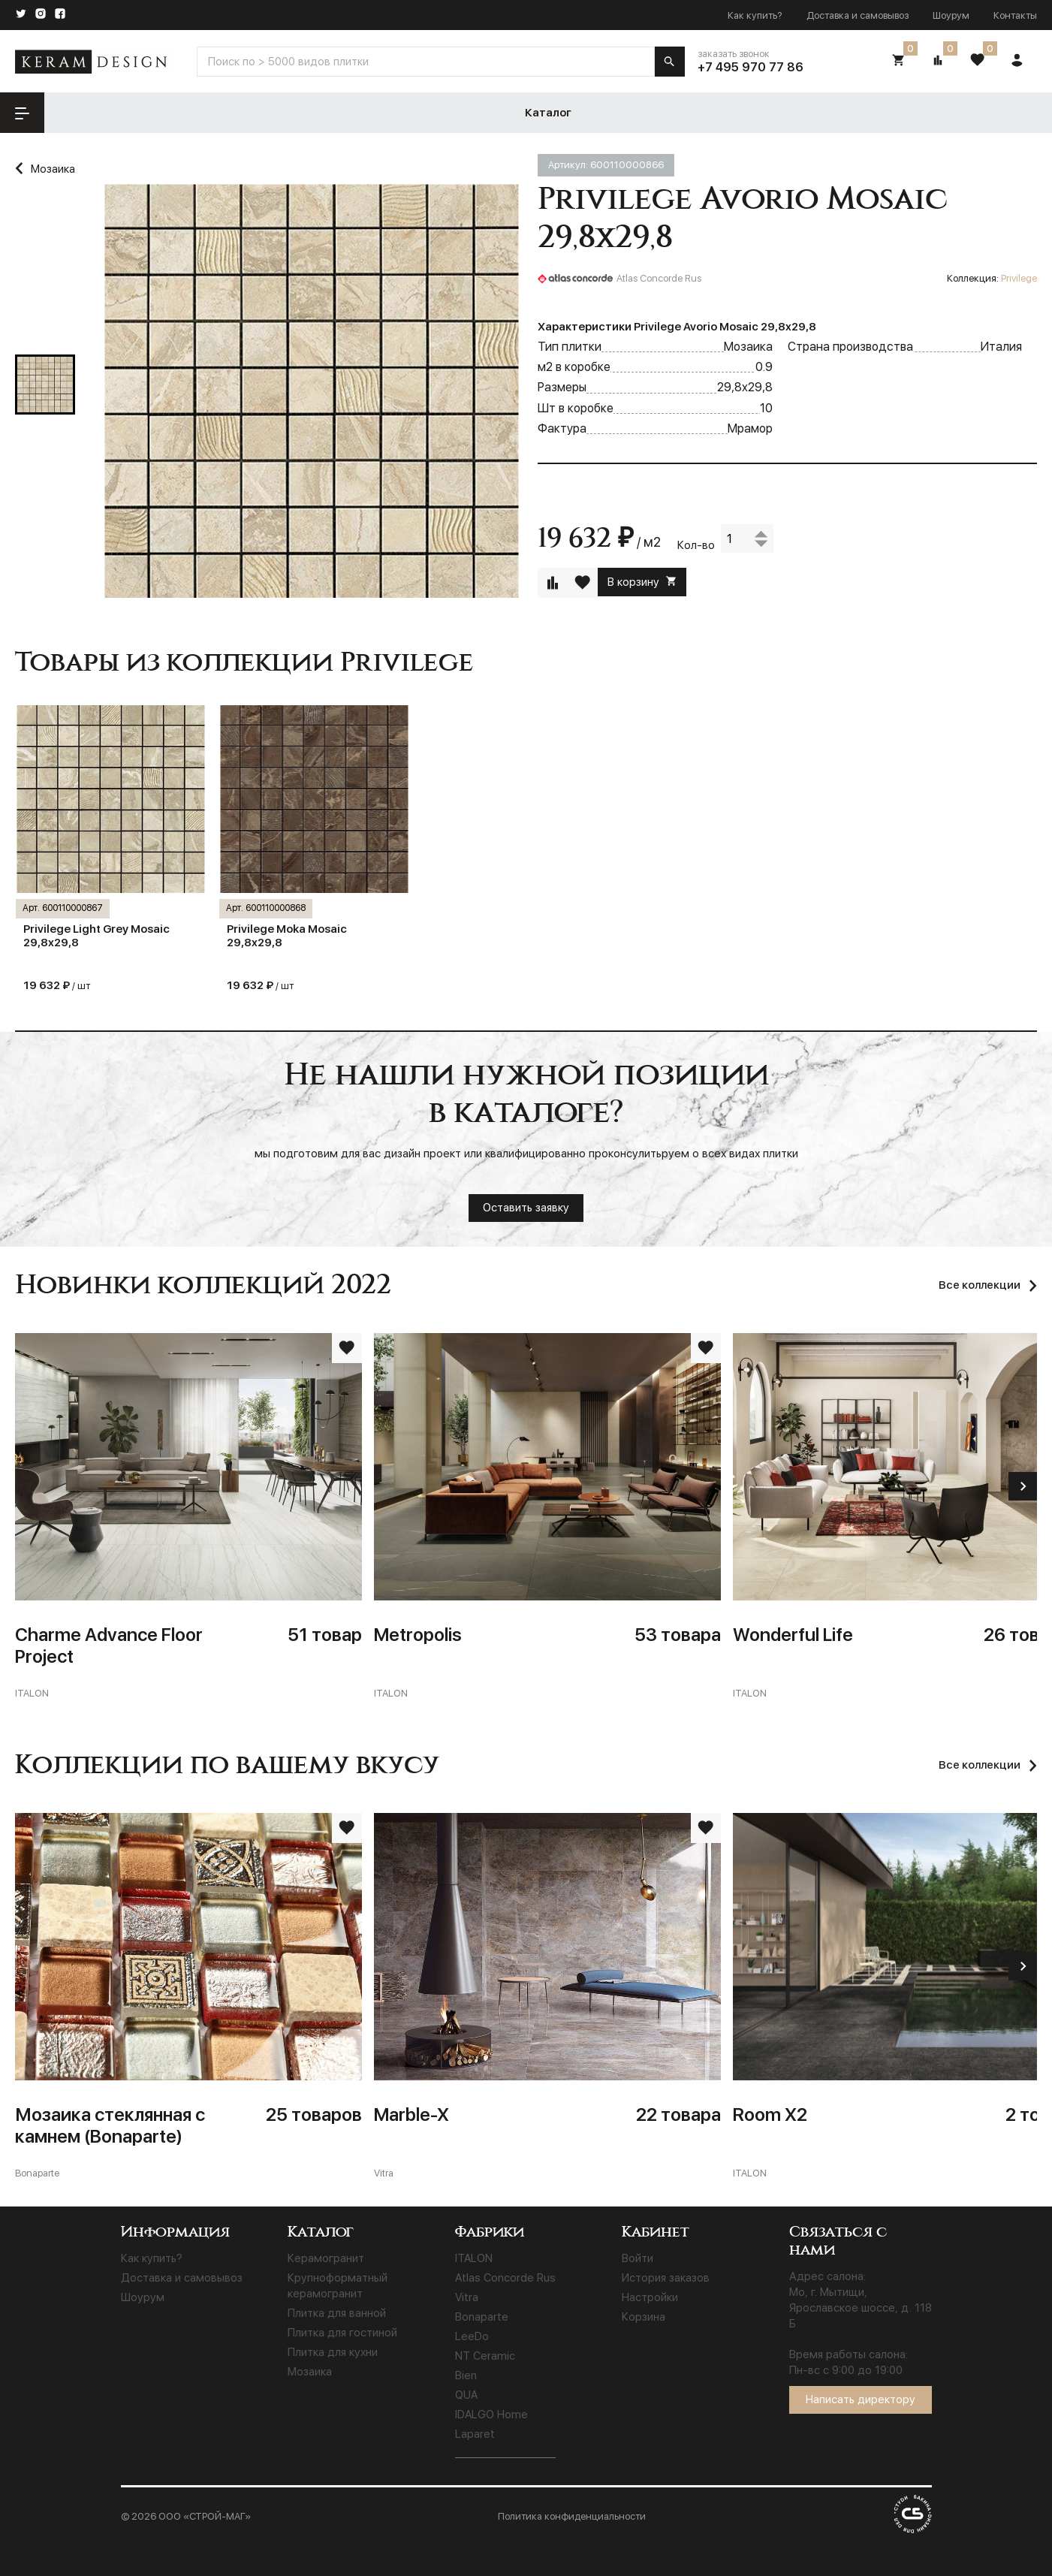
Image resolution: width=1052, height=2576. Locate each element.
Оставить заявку (526, 1207)
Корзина (643, 2317)
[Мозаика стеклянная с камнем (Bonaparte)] (188, 1996)
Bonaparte (481, 2317)
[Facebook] (60, 15)
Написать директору (860, 2399)
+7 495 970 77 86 (750, 67)
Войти (637, 2258)
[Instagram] (41, 15)
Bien (466, 2375)
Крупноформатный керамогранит (337, 2285)
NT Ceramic (485, 2356)
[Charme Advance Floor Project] (188, 1516)
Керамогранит (326, 2258)
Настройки (650, 2297)
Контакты (1015, 15)
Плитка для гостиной (342, 2332)
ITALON (474, 2258)
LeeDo (472, 2336)
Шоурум (951, 15)
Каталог (145, 112)
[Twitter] (21, 15)
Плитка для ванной (337, 2313)
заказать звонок (734, 53)
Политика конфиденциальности (572, 2516)
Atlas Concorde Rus (505, 2278)
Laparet (475, 2434)
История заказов (666, 2278)
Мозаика (310, 2371)
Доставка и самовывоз (857, 15)
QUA (466, 2395)
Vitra (466, 2297)
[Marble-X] (547, 1996)
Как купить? (755, 15)
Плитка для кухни (333, 2352)
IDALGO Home (491, 2414)
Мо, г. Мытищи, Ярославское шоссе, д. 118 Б (860, 2307)
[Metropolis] (547, 1516)
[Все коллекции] (988, 1765)
